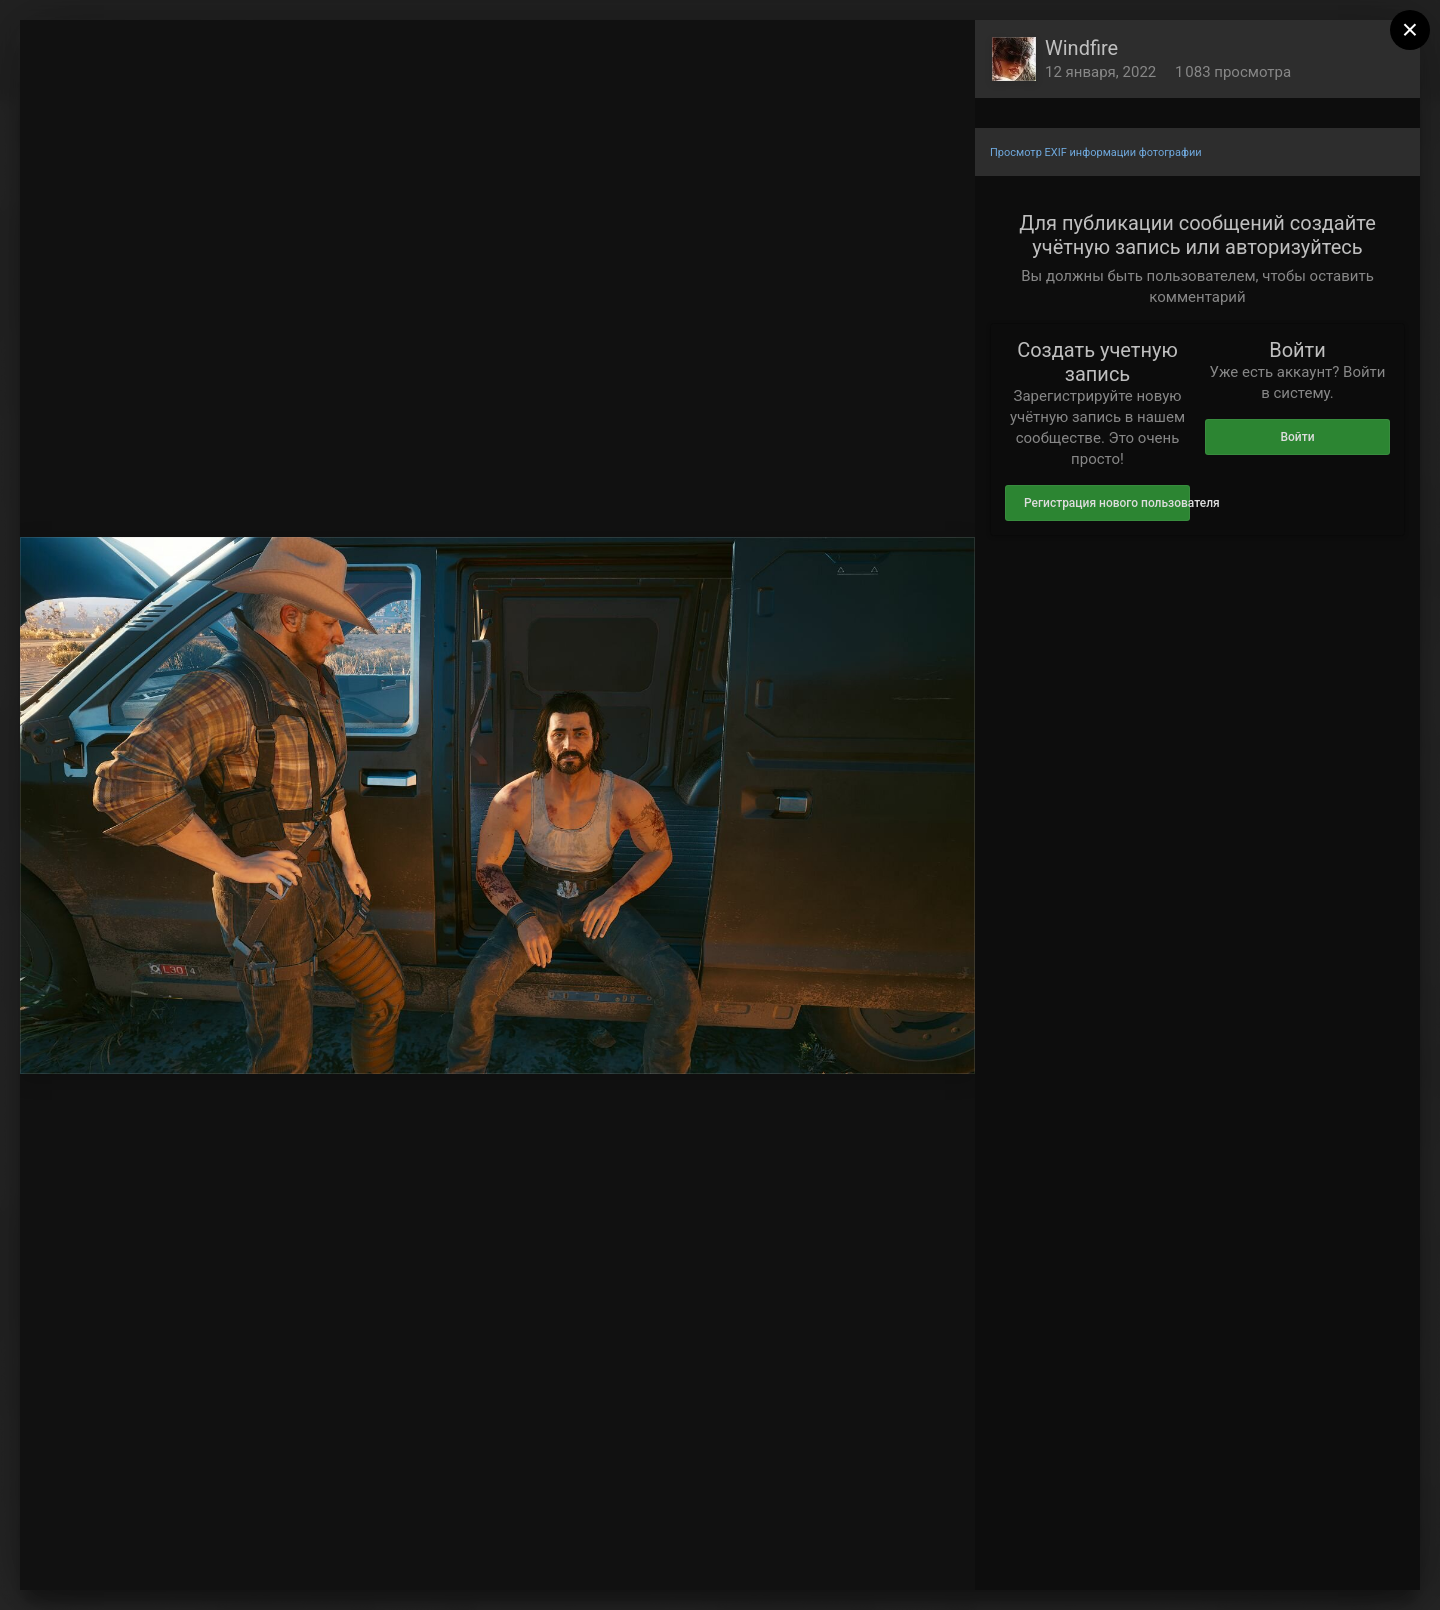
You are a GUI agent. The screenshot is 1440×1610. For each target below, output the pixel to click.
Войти (1297, 437)
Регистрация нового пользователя (1107, 503)
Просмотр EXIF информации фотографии (1096, 152)
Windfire (1081, 48)
